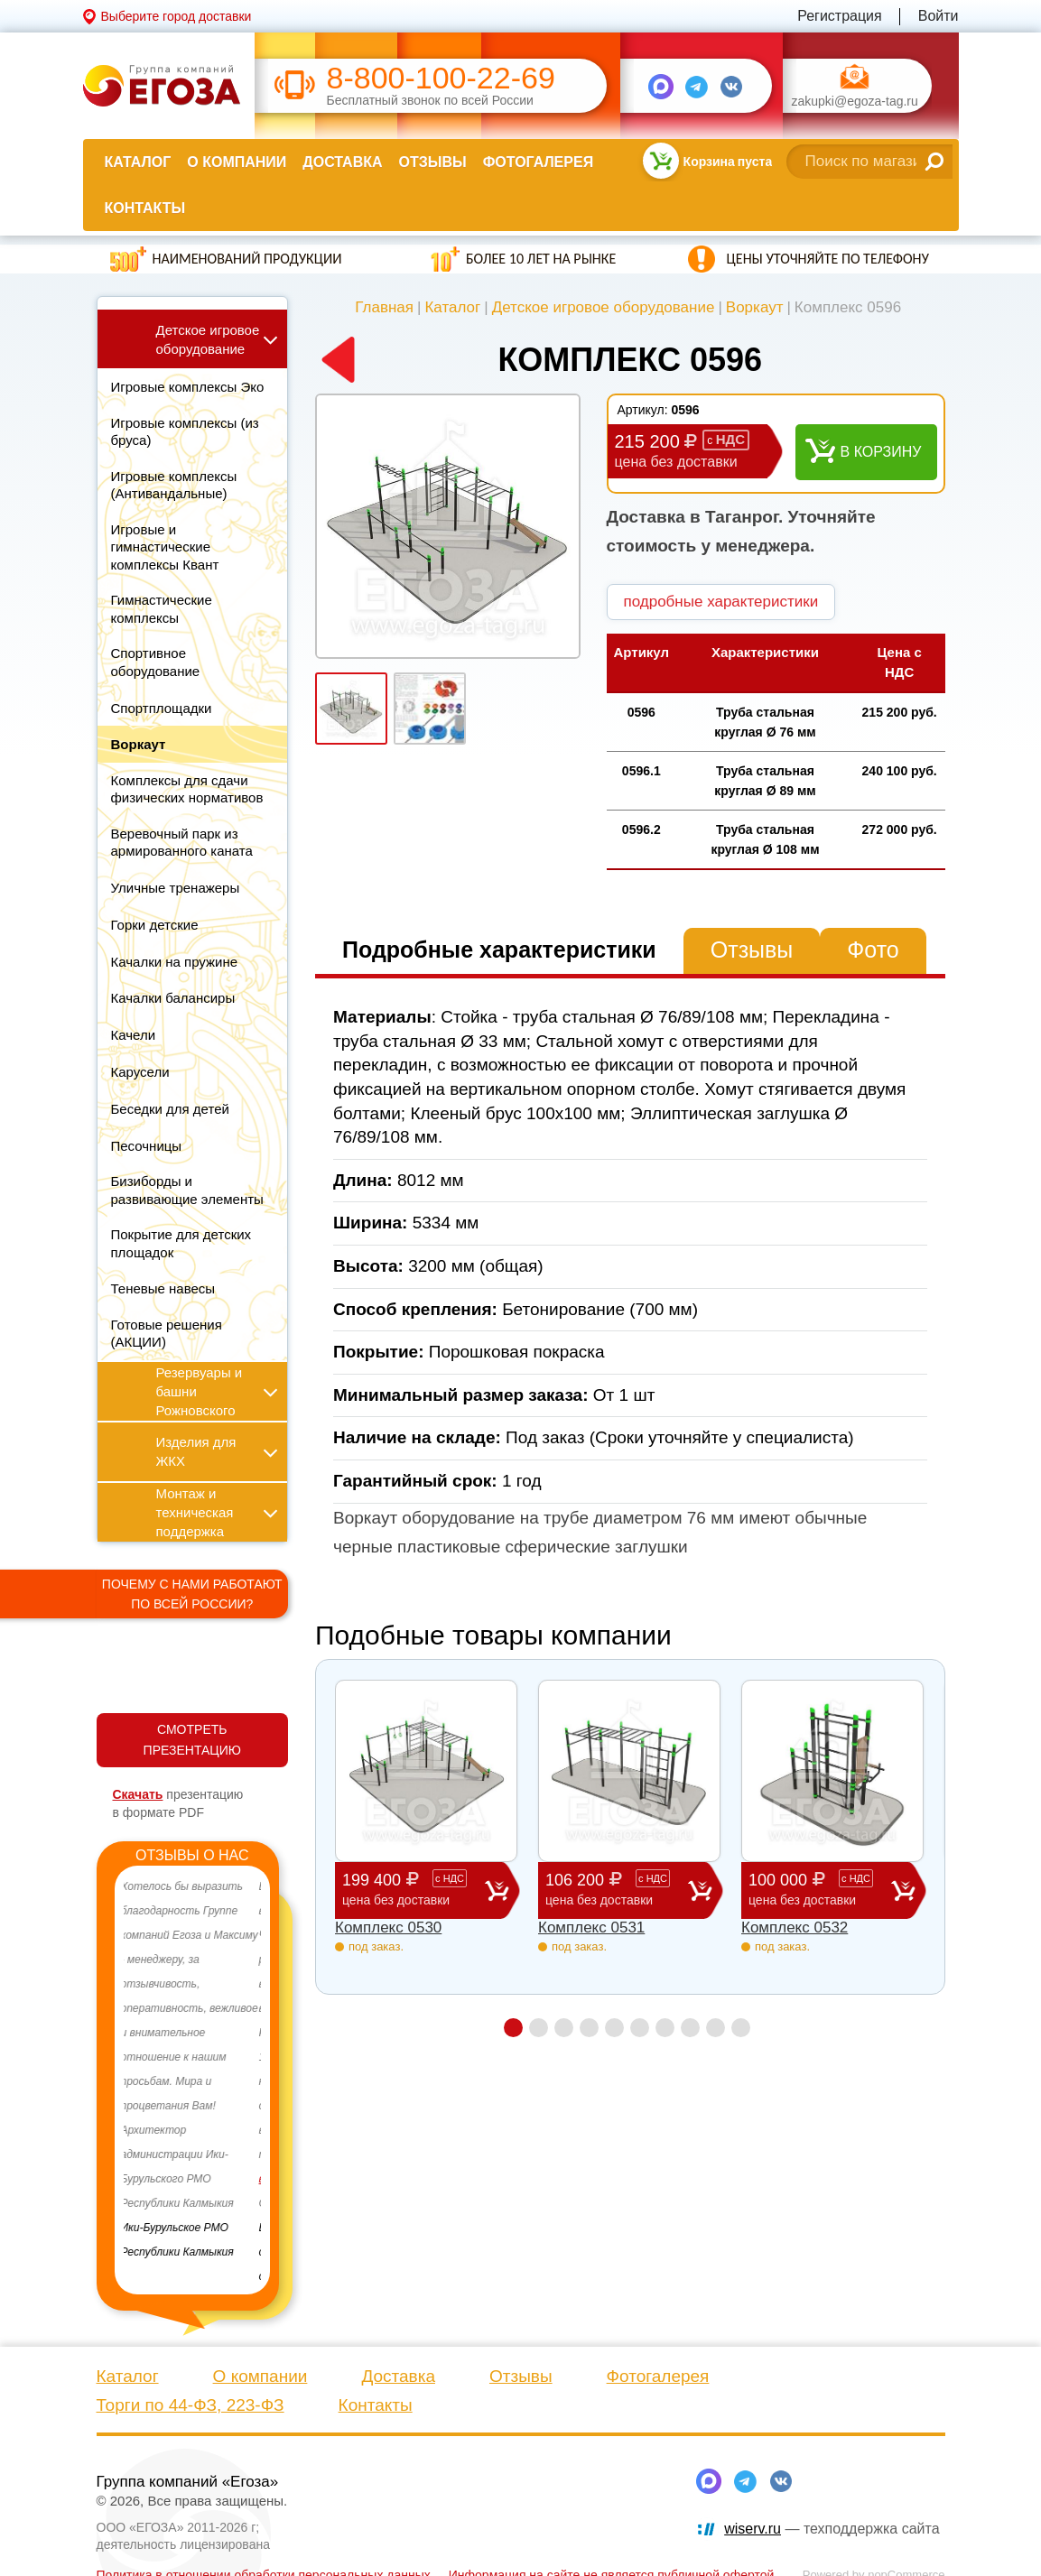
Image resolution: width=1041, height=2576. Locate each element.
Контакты (145, 208)
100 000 (819, 1889)
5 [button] (614, 2027)
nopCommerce (906, 2554)
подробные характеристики (721, 601)
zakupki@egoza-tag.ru (855, 102)
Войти (938, 15)
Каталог (138, 162)
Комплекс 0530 (388, 1927)
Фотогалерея (538, 162)
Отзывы (433, 162)
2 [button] (538, 2027)
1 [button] (513, 2027)
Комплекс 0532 (794, 1927)
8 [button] (690, 2027)
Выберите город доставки (176, 16)
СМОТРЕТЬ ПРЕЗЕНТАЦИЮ (192, 1739)
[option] (193, 2070)
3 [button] (563, 2027)
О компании (236, 162)
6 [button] (639, 2027)
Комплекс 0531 (591, 1927)
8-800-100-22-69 (441, 78)
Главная (384, 307)
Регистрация (839, 15)
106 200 (616, 1889)
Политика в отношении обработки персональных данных (264, 2554)
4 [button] (589, 2027)
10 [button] (740, 2027)
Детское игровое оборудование (603, 307)
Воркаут (755, 307)
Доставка (342, 162)
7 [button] (664, 2027)
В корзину (881, 451)
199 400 (413, 1889)
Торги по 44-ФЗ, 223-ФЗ (190, 2384)
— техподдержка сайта (831, 2508)
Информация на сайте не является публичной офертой (612, 2554)
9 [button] (715, 2027)
